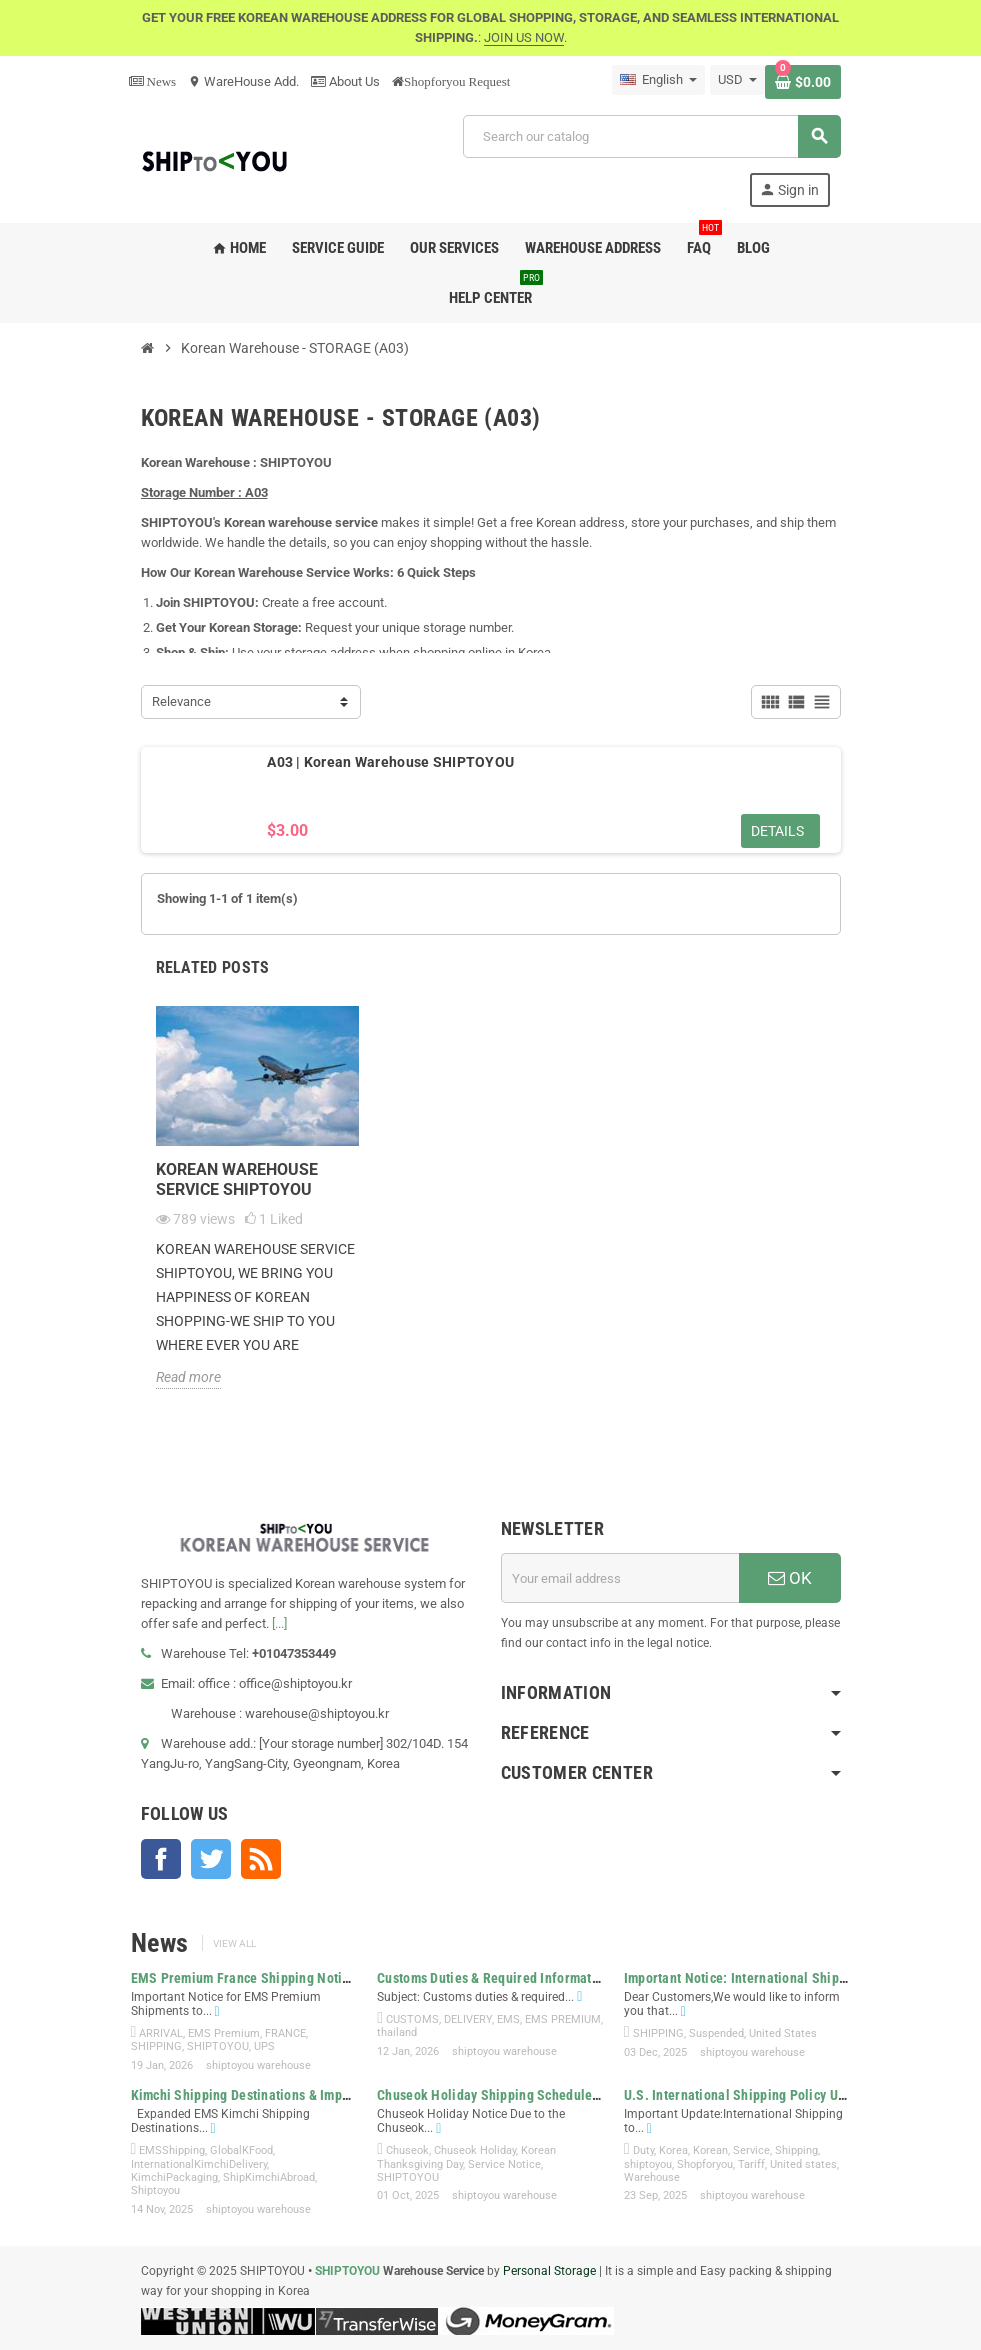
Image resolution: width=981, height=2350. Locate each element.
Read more (188, 1377)
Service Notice (504, 2164)
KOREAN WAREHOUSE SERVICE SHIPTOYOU (237, 1179)
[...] (279, 1623)
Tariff (751, 2164)
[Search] (651, 136)
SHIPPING (156, 2046)
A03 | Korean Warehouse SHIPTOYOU (390, 762)
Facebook (161, 1859)
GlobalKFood (241, 2150)
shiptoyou (648, 2164)
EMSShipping (172, 2150)
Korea (673, 2150)
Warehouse (652, 2177)
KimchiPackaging (174, 2177)
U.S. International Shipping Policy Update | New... (772, 2095)
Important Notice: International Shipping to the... (769, 1978)
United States (783, 2033)
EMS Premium (224, 2033)
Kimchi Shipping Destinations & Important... (261, 2095)
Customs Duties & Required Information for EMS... (525, 1978)
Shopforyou (705, 2164)
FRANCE (285, 2033)
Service (751, 2150)
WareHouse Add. (243, 81)
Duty (643, 2150)
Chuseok (407, 2150)
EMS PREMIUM (563, 2019)
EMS (508, 2019)
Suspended (716, 2033)
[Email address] (620, 1578)
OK (790, 1578)
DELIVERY (468, 2019)
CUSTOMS (412, 2019)
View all (234, 1943)
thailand (397, 2032)
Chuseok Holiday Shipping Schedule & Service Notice (535, 2095)
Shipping (796, 2150)
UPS (264, 2046)
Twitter (211, 1859)
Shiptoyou (155, 2190)
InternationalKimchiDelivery (199, 2164)
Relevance (181, 701)
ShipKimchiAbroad (269, 2177)
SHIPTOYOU (218, 2046)
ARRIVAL (161, 2033)
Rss (261, 1859)
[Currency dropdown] (737, 80)
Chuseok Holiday (475, 2150)
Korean (710, 2150)
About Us (345, 81)
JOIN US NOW (524, 37)
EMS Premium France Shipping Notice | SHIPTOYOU (285, 1978)
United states (803, 2164)
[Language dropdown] (658, 80)
